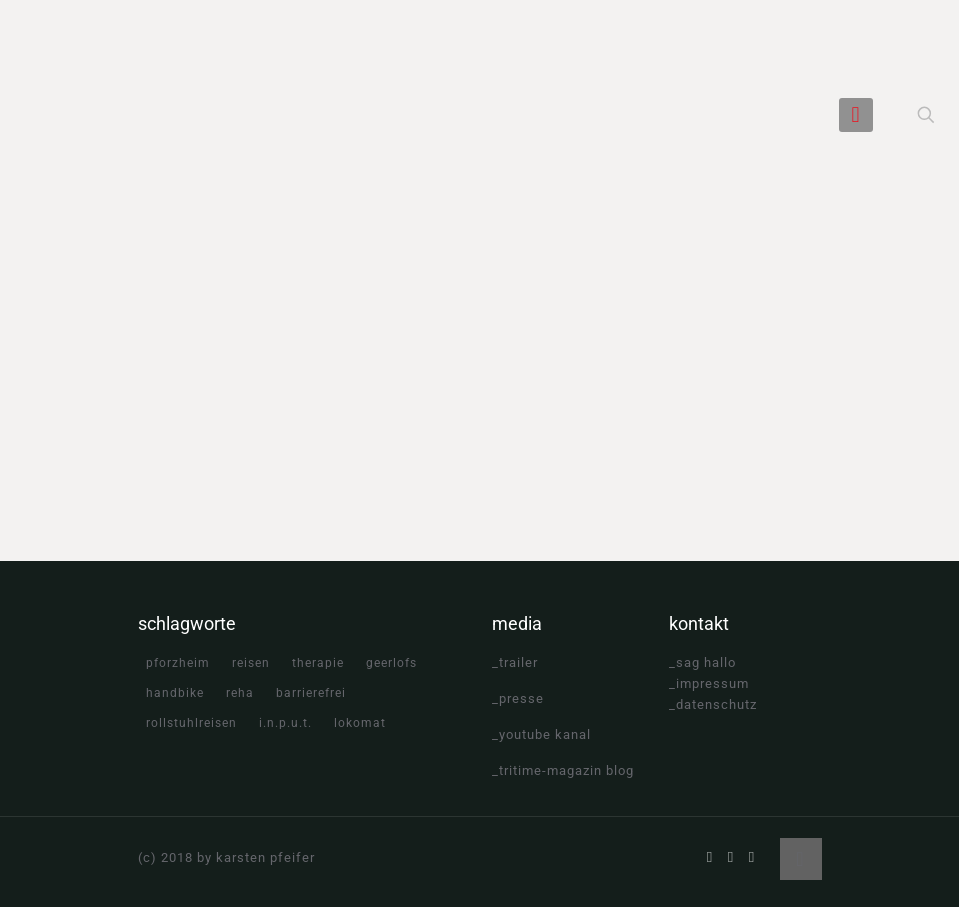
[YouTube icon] (731, 857)
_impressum (709, 683)
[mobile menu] (856, 115)
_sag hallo (702, 662)
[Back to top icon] (801, 859)
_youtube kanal (541, 734)
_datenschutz (713, 704)
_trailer (515, 662)
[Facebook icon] (710, 857)
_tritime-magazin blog (563, 770)
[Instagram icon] (752, 857)
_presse (518, 698)
